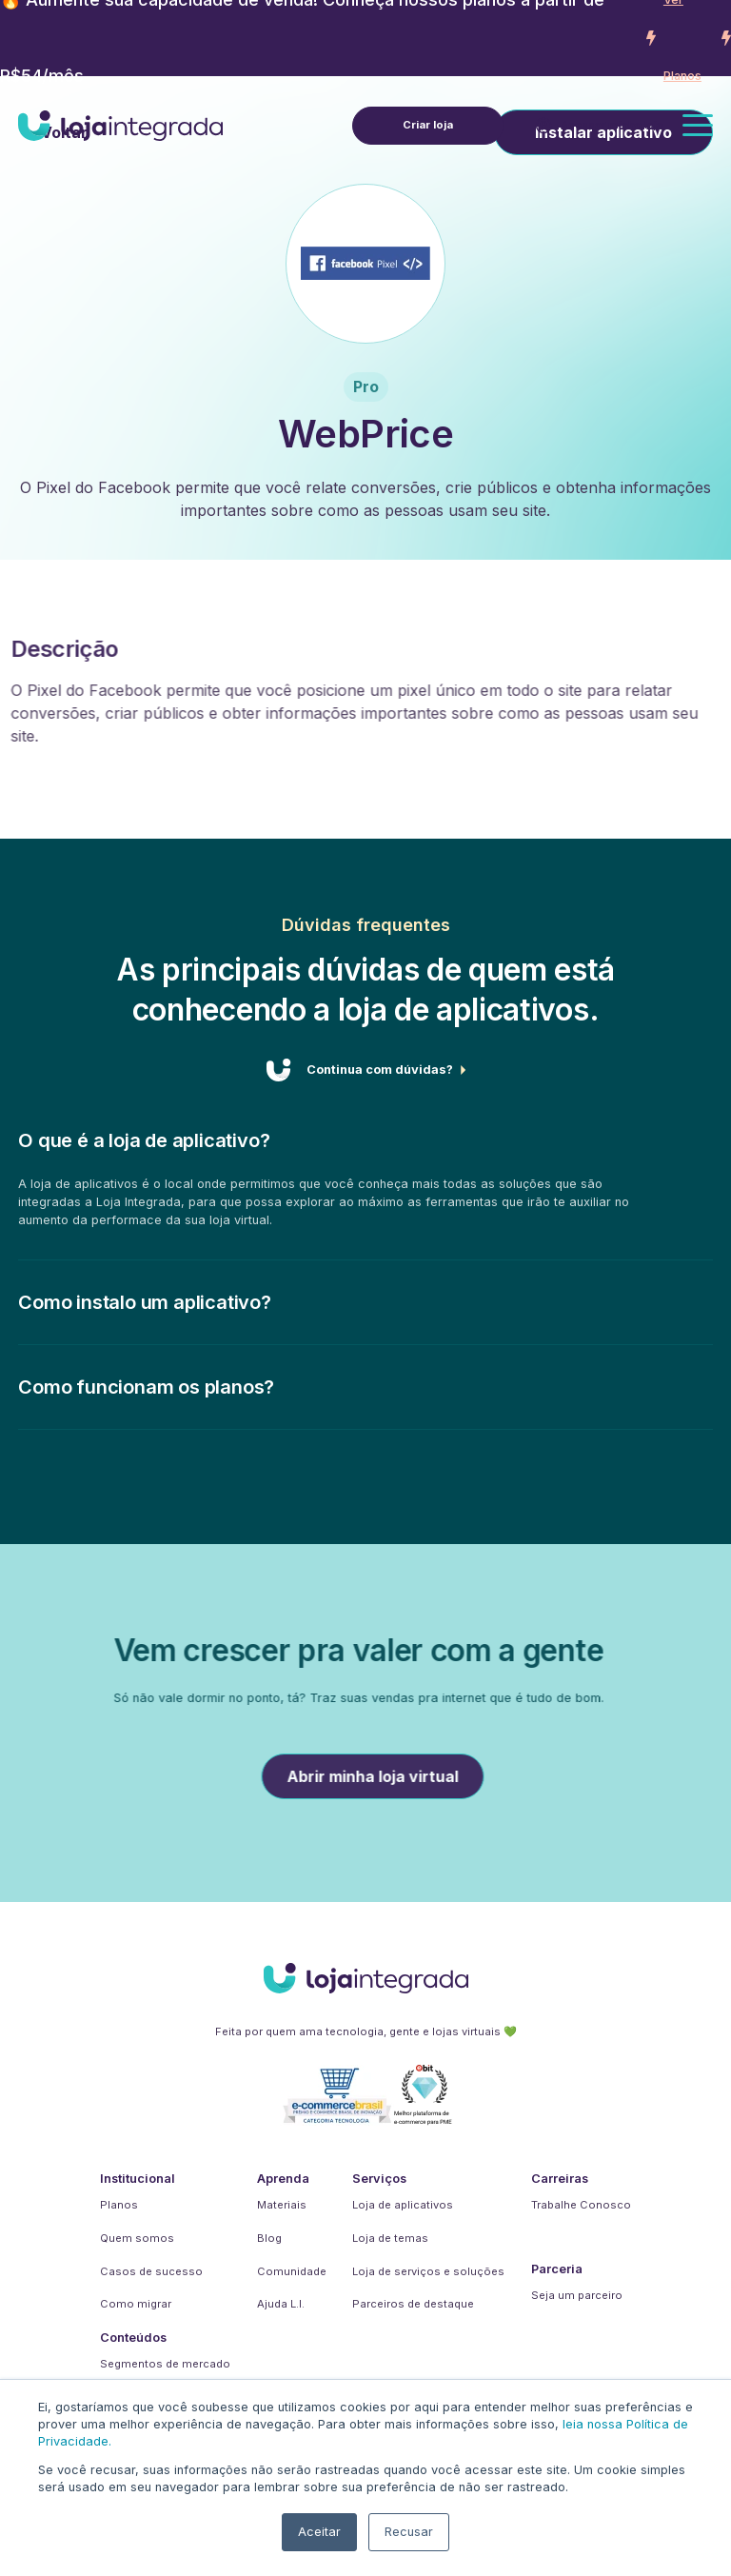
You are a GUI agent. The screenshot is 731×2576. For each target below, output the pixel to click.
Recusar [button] (409, 2532)
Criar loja (428, 123)
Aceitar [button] (319, 2532)
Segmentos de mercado (165, 2363)
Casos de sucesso (151, 2271)
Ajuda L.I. (281, 2303)
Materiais (281, 2204)
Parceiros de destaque (413, 2303)
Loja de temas (390, 2238)
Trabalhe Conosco (581, 2204)
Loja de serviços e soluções (428, 2271)
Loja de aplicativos (402, 2204)
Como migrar (135, 2303)
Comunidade (291, 2271)
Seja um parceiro (576, 2295)
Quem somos (137, 2238)
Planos (119, 2204)
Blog (269, 2238)
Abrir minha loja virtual (418, 1776)
